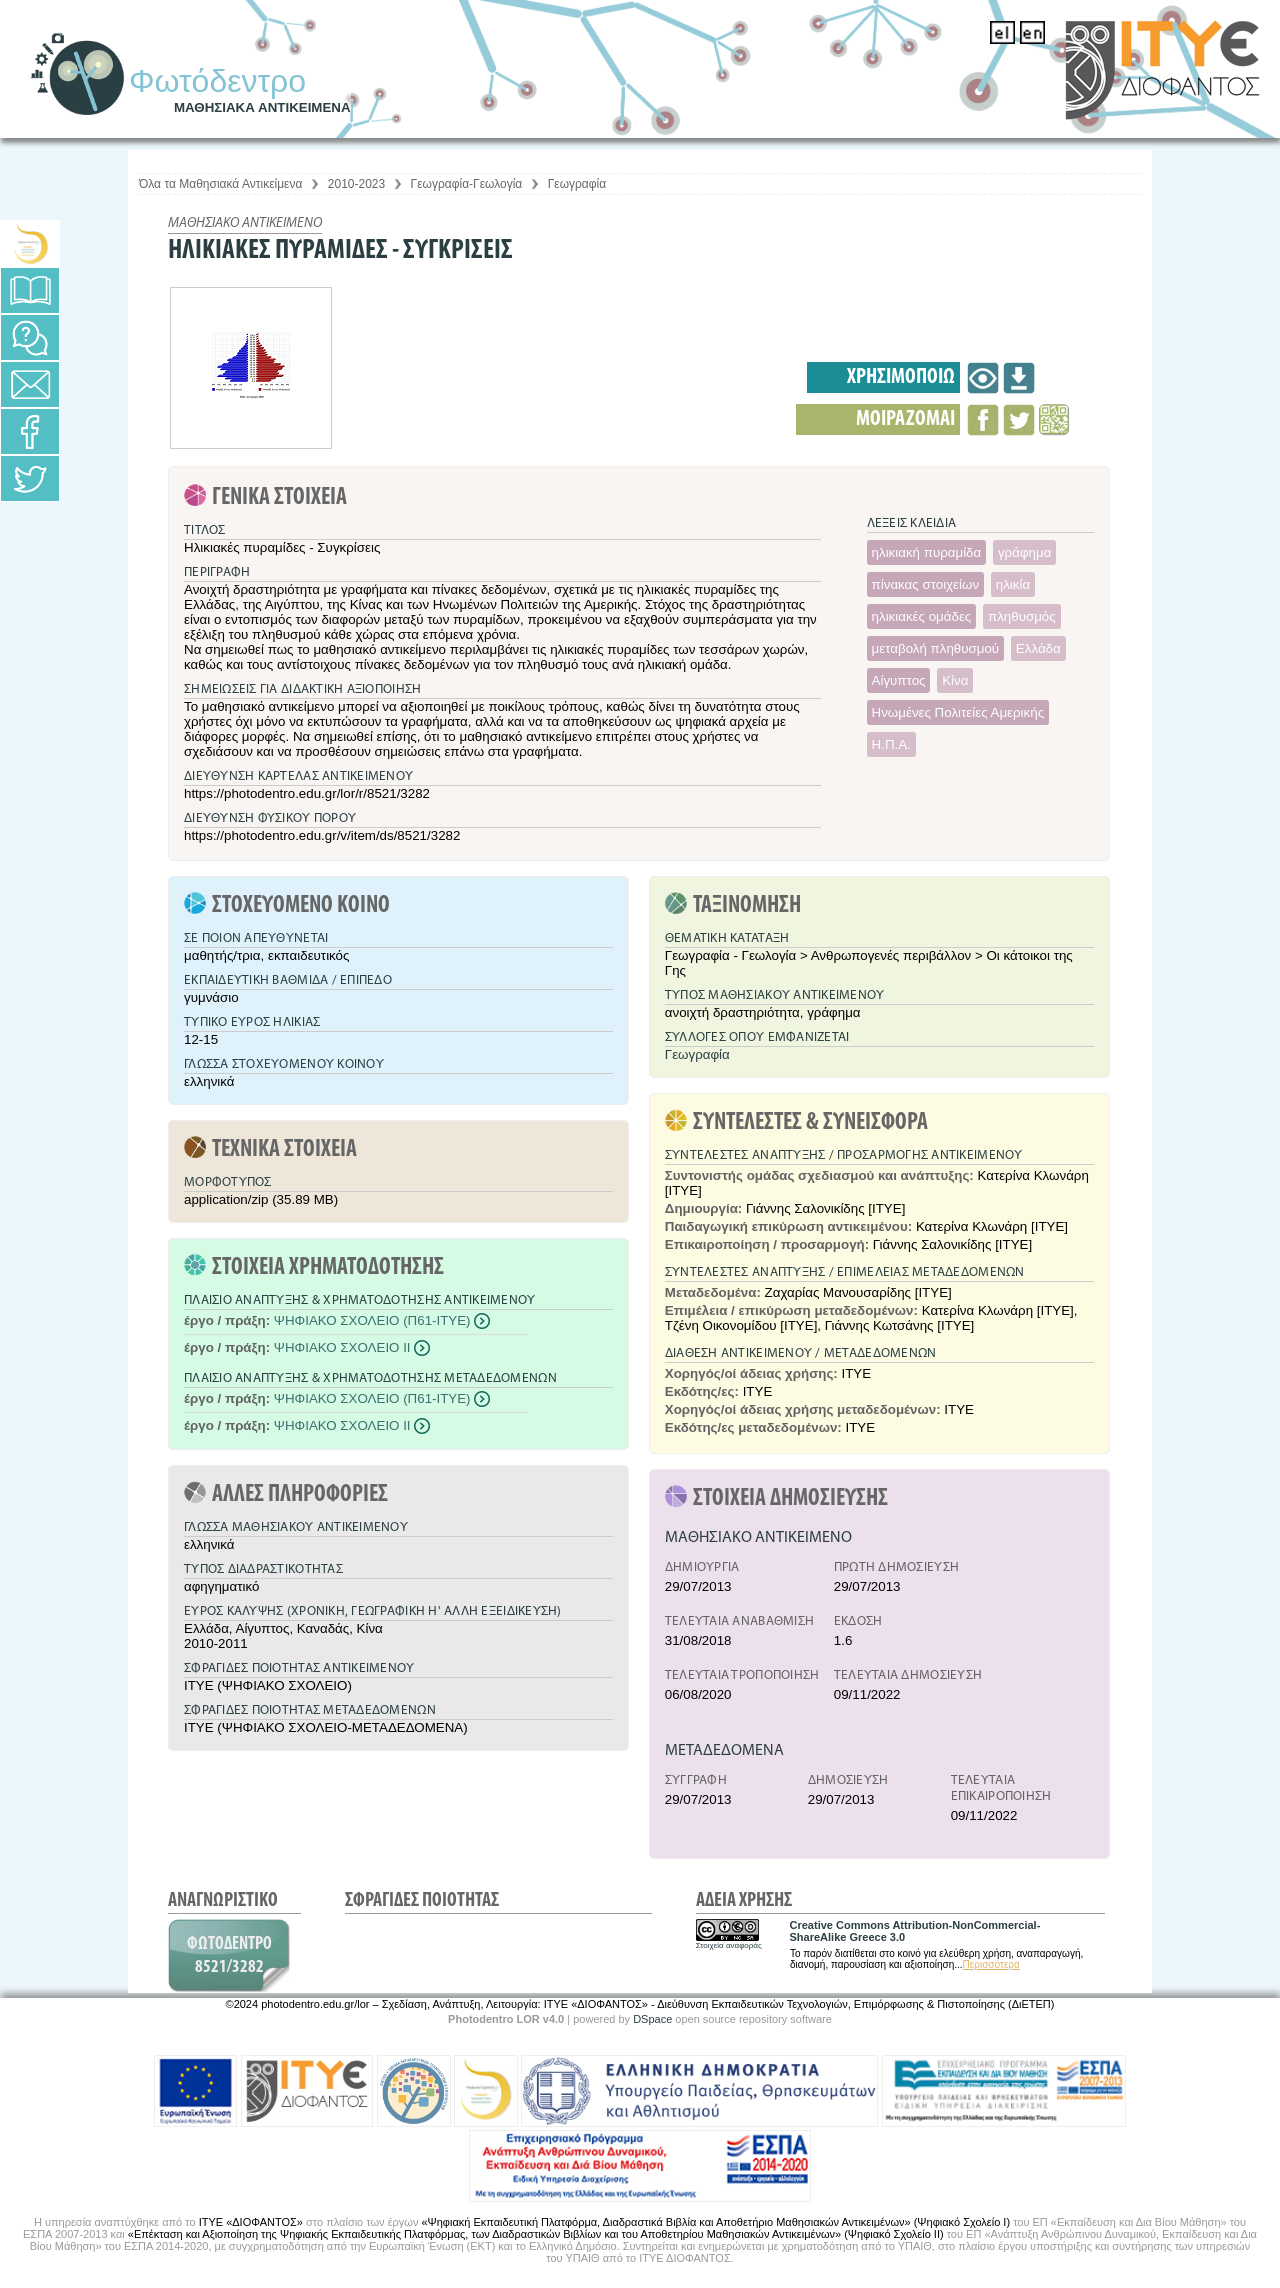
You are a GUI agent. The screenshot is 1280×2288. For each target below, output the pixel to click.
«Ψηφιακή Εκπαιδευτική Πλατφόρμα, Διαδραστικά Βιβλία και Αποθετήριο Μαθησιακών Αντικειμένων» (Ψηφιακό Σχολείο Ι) (715, 2222)
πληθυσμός (1022, 616)
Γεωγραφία (577, 184)
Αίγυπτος (899, 680)
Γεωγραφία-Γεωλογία (467, 184)
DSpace (652, 2019)
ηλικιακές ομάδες (922, 616)
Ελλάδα (1038, 648)
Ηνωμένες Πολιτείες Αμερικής (958, 712)
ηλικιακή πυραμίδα (927, 552)
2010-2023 (356, 184)
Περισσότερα (991, 1964)
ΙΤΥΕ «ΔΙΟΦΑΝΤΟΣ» (251, 2222)
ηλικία (1013, 584)
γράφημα (1024, 552)
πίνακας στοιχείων (926, 584)
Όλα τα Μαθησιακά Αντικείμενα (220, 184)
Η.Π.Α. (891, 744)
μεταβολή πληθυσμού (936, 648)
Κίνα (955, 680)
